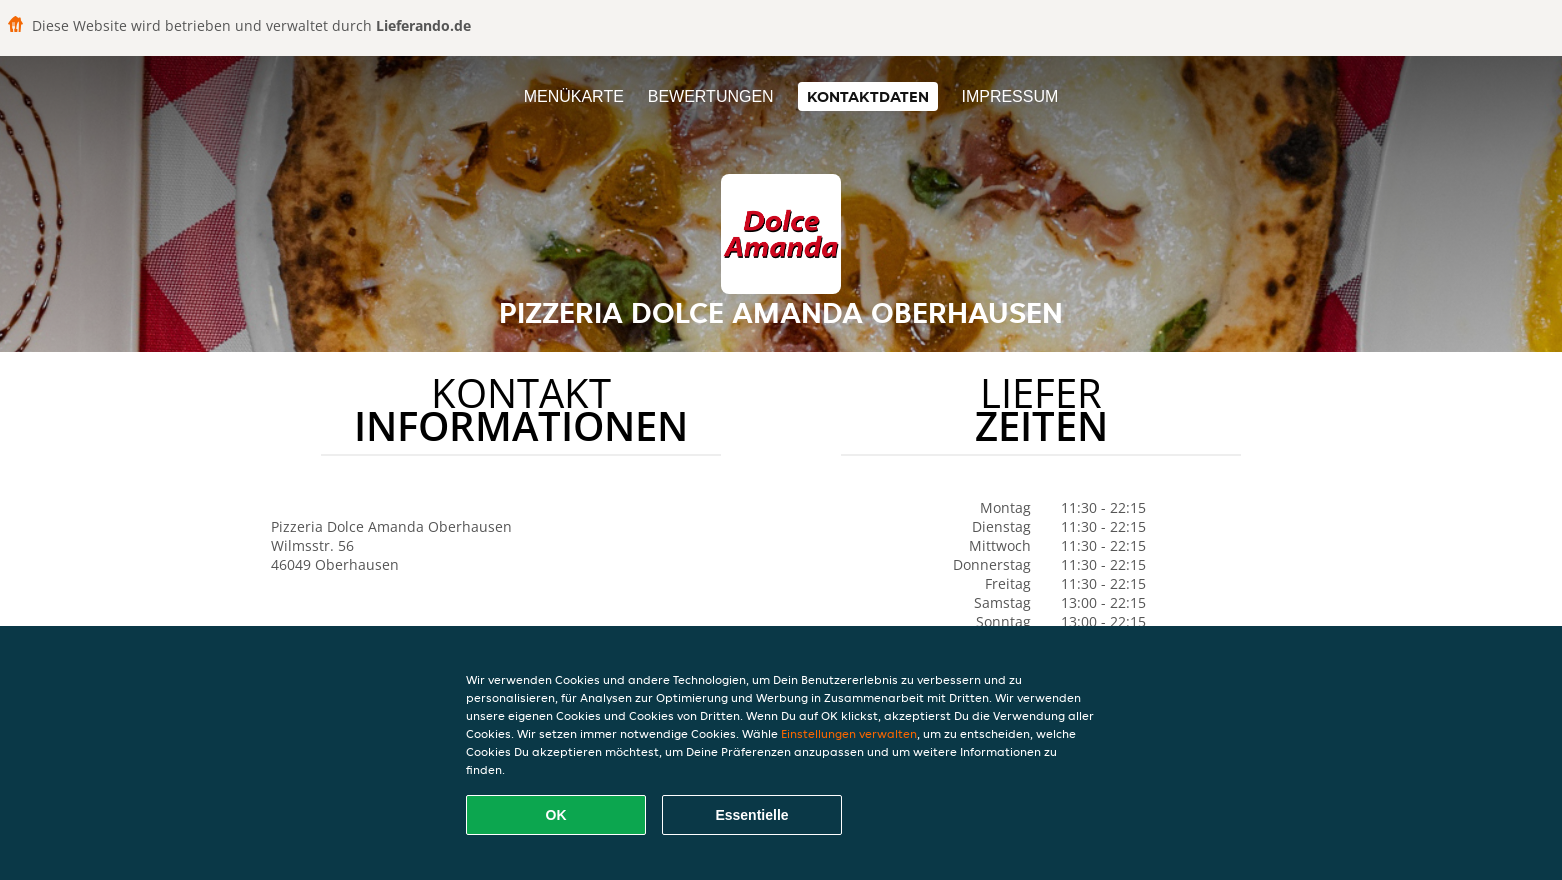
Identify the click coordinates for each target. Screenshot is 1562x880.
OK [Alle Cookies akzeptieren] (556, 815)
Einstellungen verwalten (849, 733)
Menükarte (574, 96)
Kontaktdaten (868, 96)
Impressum (1009, 96)
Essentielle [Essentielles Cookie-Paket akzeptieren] (751, 815)
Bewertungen (711, 96)
